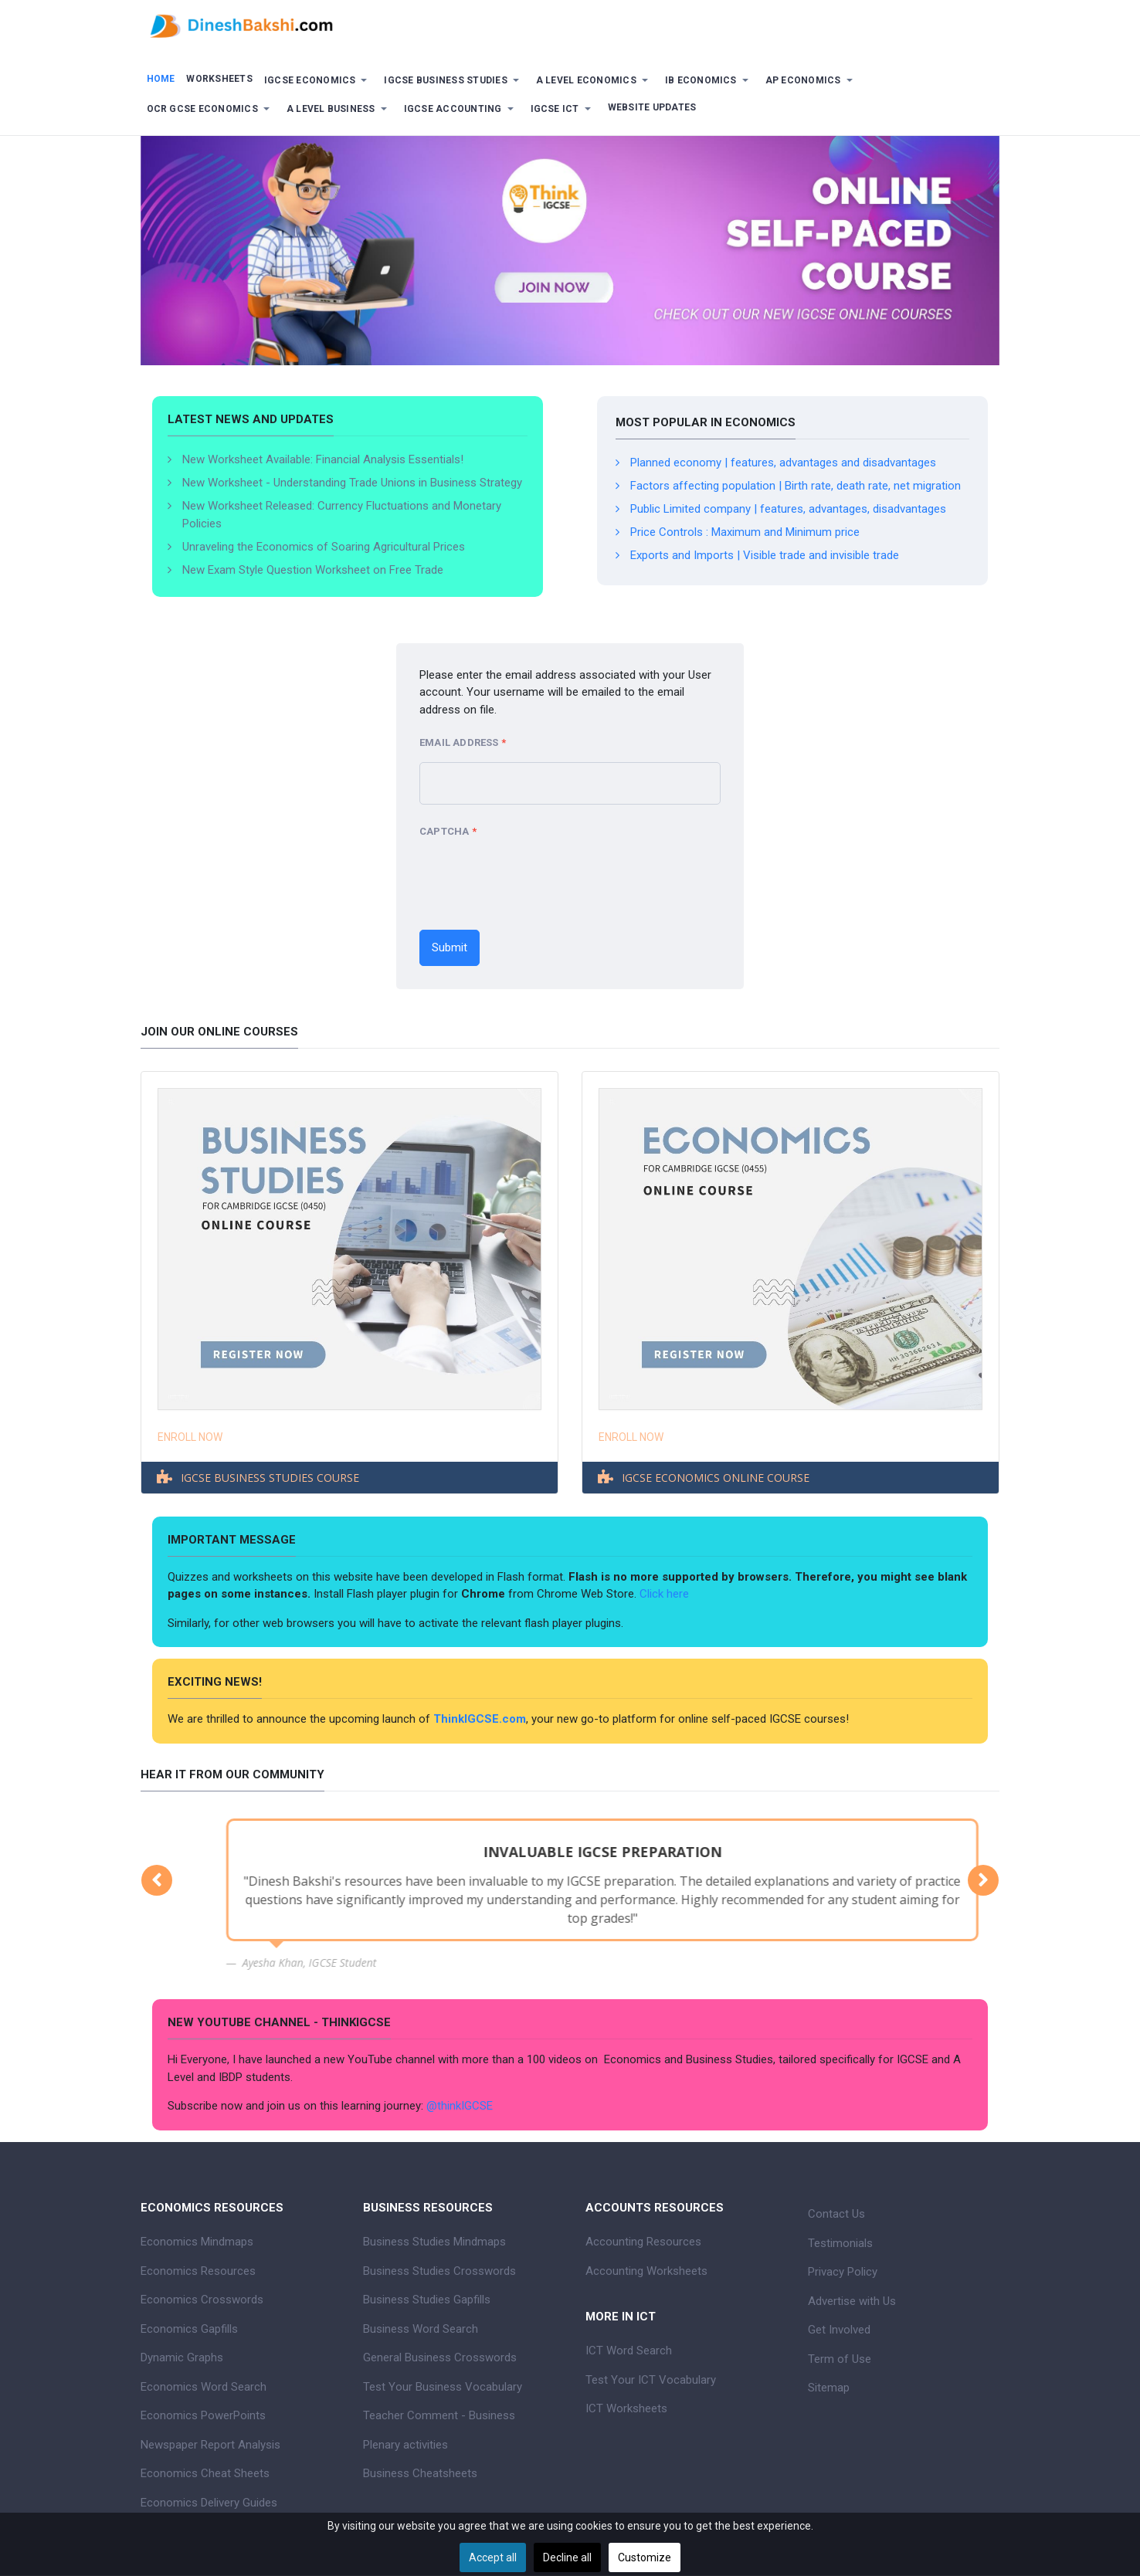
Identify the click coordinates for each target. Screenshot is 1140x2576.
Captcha (448, 831)
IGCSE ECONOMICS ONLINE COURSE (715, 1477)
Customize (644, 2557)
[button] (318, 80)
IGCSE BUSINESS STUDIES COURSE (270, 1477)
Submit (449, 947)
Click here (666, 1594)
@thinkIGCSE (459, 2106)
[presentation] (536, 880)
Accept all (493, 2557)
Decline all (567, 2557)
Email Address (462, 743)
